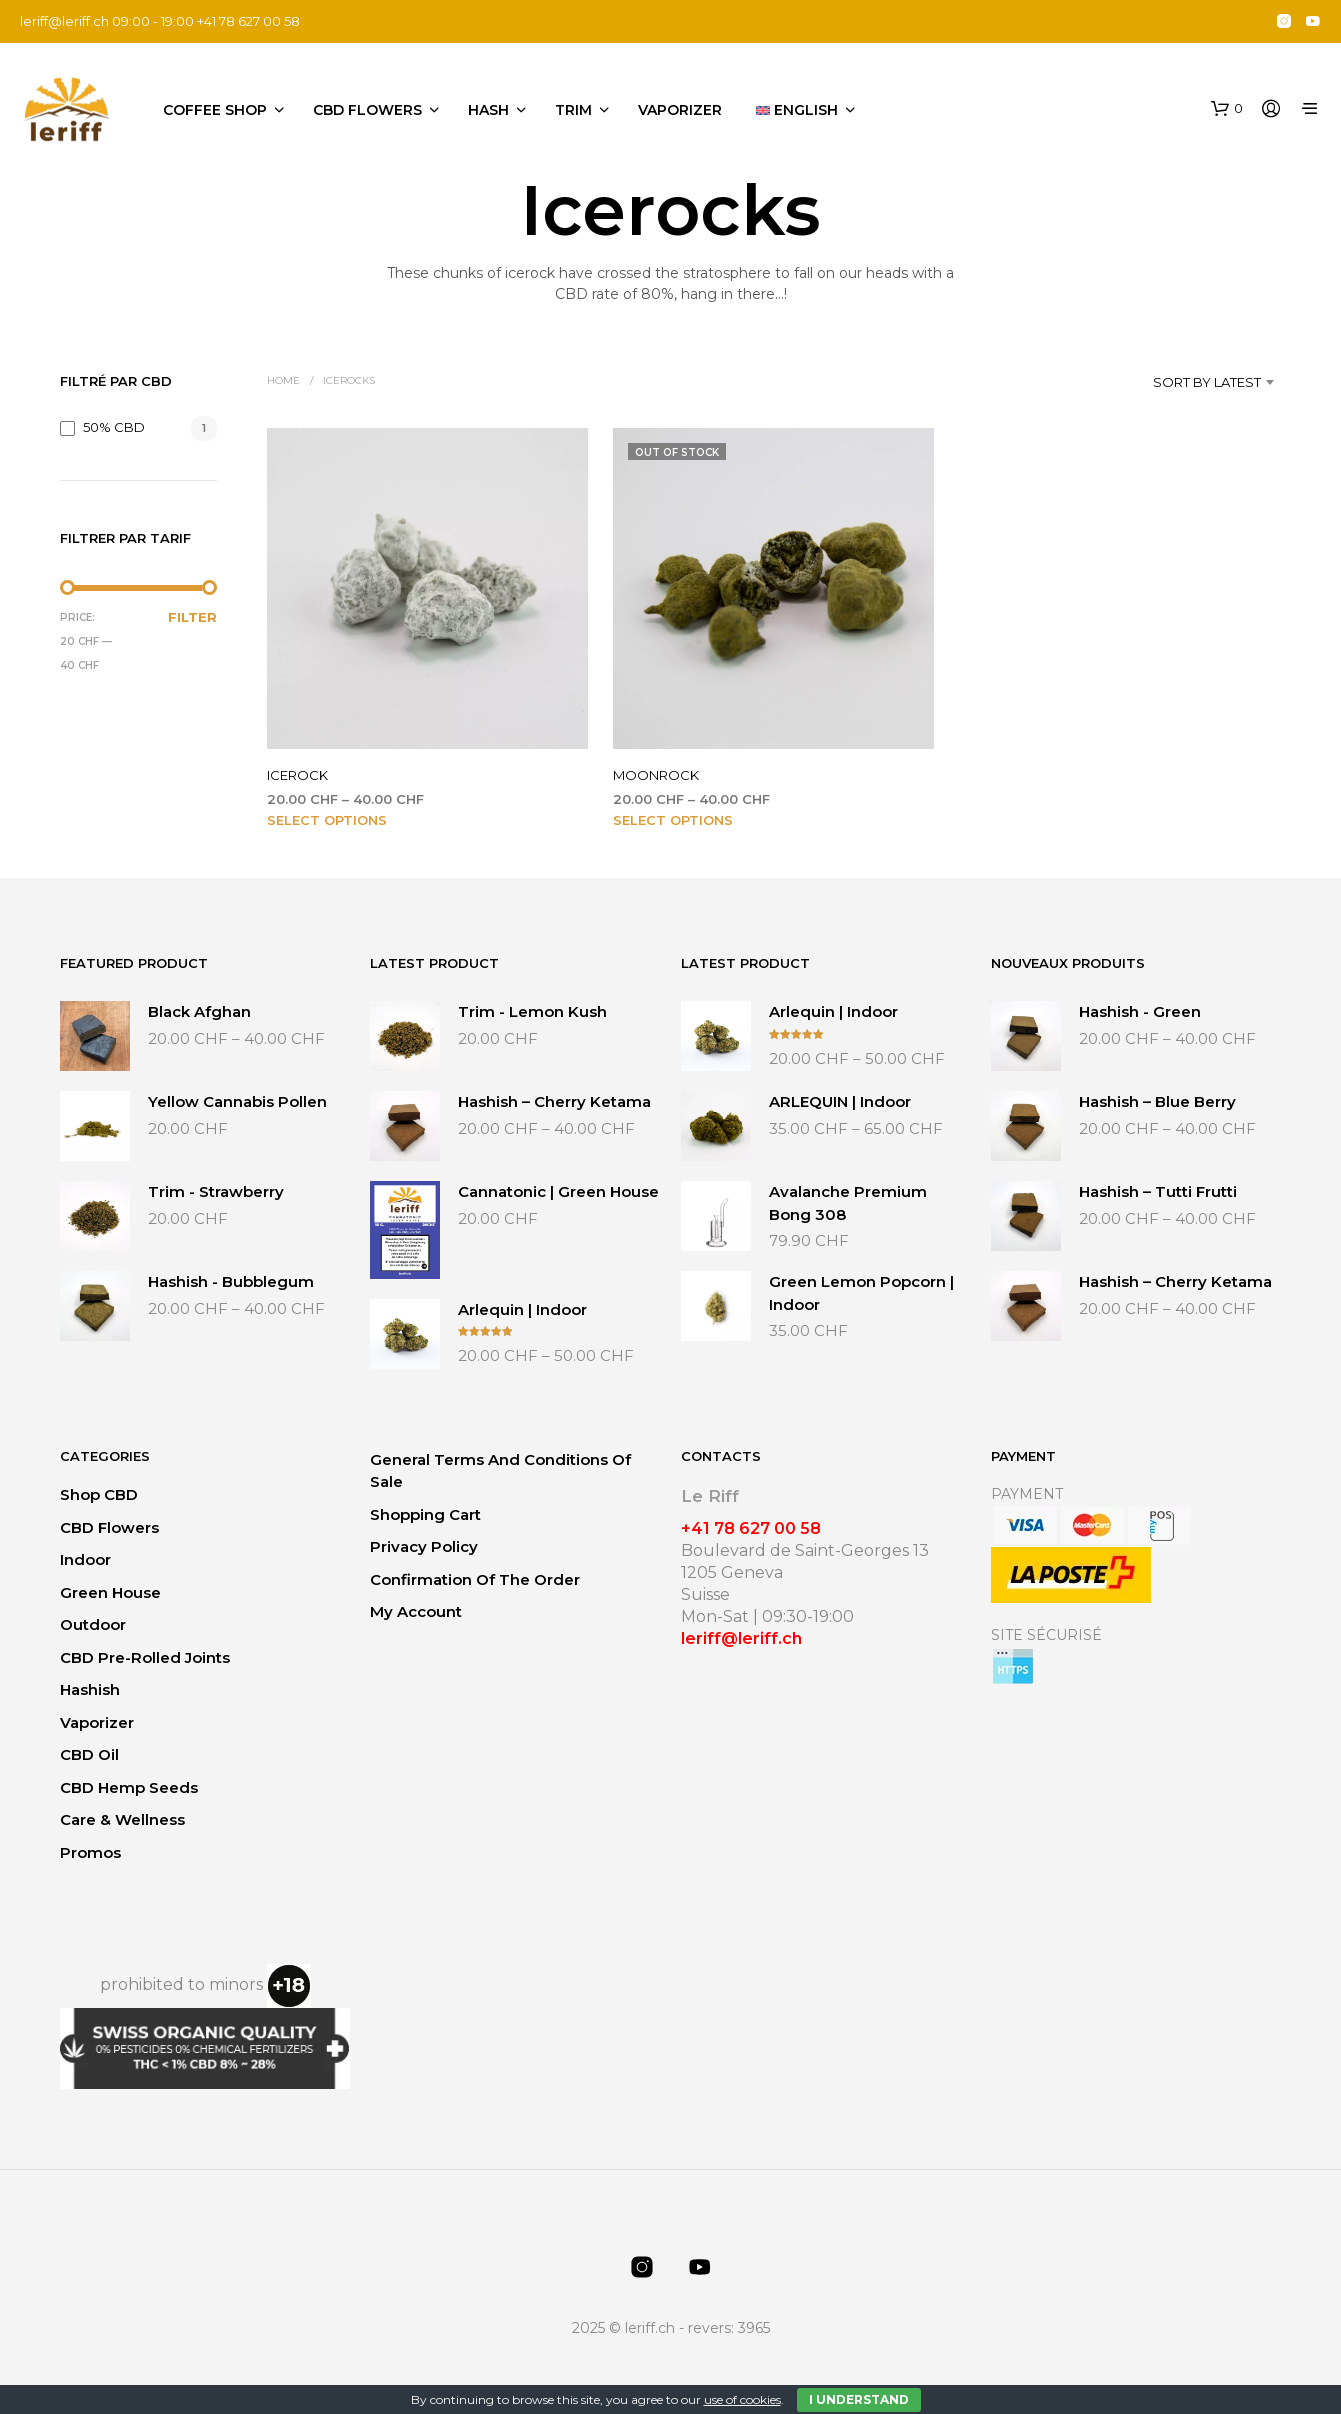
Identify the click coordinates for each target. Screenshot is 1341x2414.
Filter (192, 617)
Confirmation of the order (475, 1579)
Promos (90, 1852)
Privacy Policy (424, 1546)
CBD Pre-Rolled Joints (145, 1657)
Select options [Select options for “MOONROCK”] (673, 820)
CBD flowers (367, 110)
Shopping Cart (425, 1514)
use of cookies (742, 2399)
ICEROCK (297, 775)
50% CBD (114, 427)
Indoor (85, 1559)
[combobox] (1177, 382)
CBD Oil (89, 1754)
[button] (1227, 109)
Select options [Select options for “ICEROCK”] (327, 820)
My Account (416, 1611)
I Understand (859, 2399)
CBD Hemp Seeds (129, 1787)
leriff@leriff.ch (64, 21)
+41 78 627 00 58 (751, 1528)
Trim (573, 110)
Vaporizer (680, 110)
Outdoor (93, 1624)
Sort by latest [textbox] (1207, 382)
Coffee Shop (215, 110)
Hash (488, 110)
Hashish (90, 1689)
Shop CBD (99, 1494)
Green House (110, 1592)
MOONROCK (656, 775)
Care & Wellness (122, 1819)
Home (283, 380)
